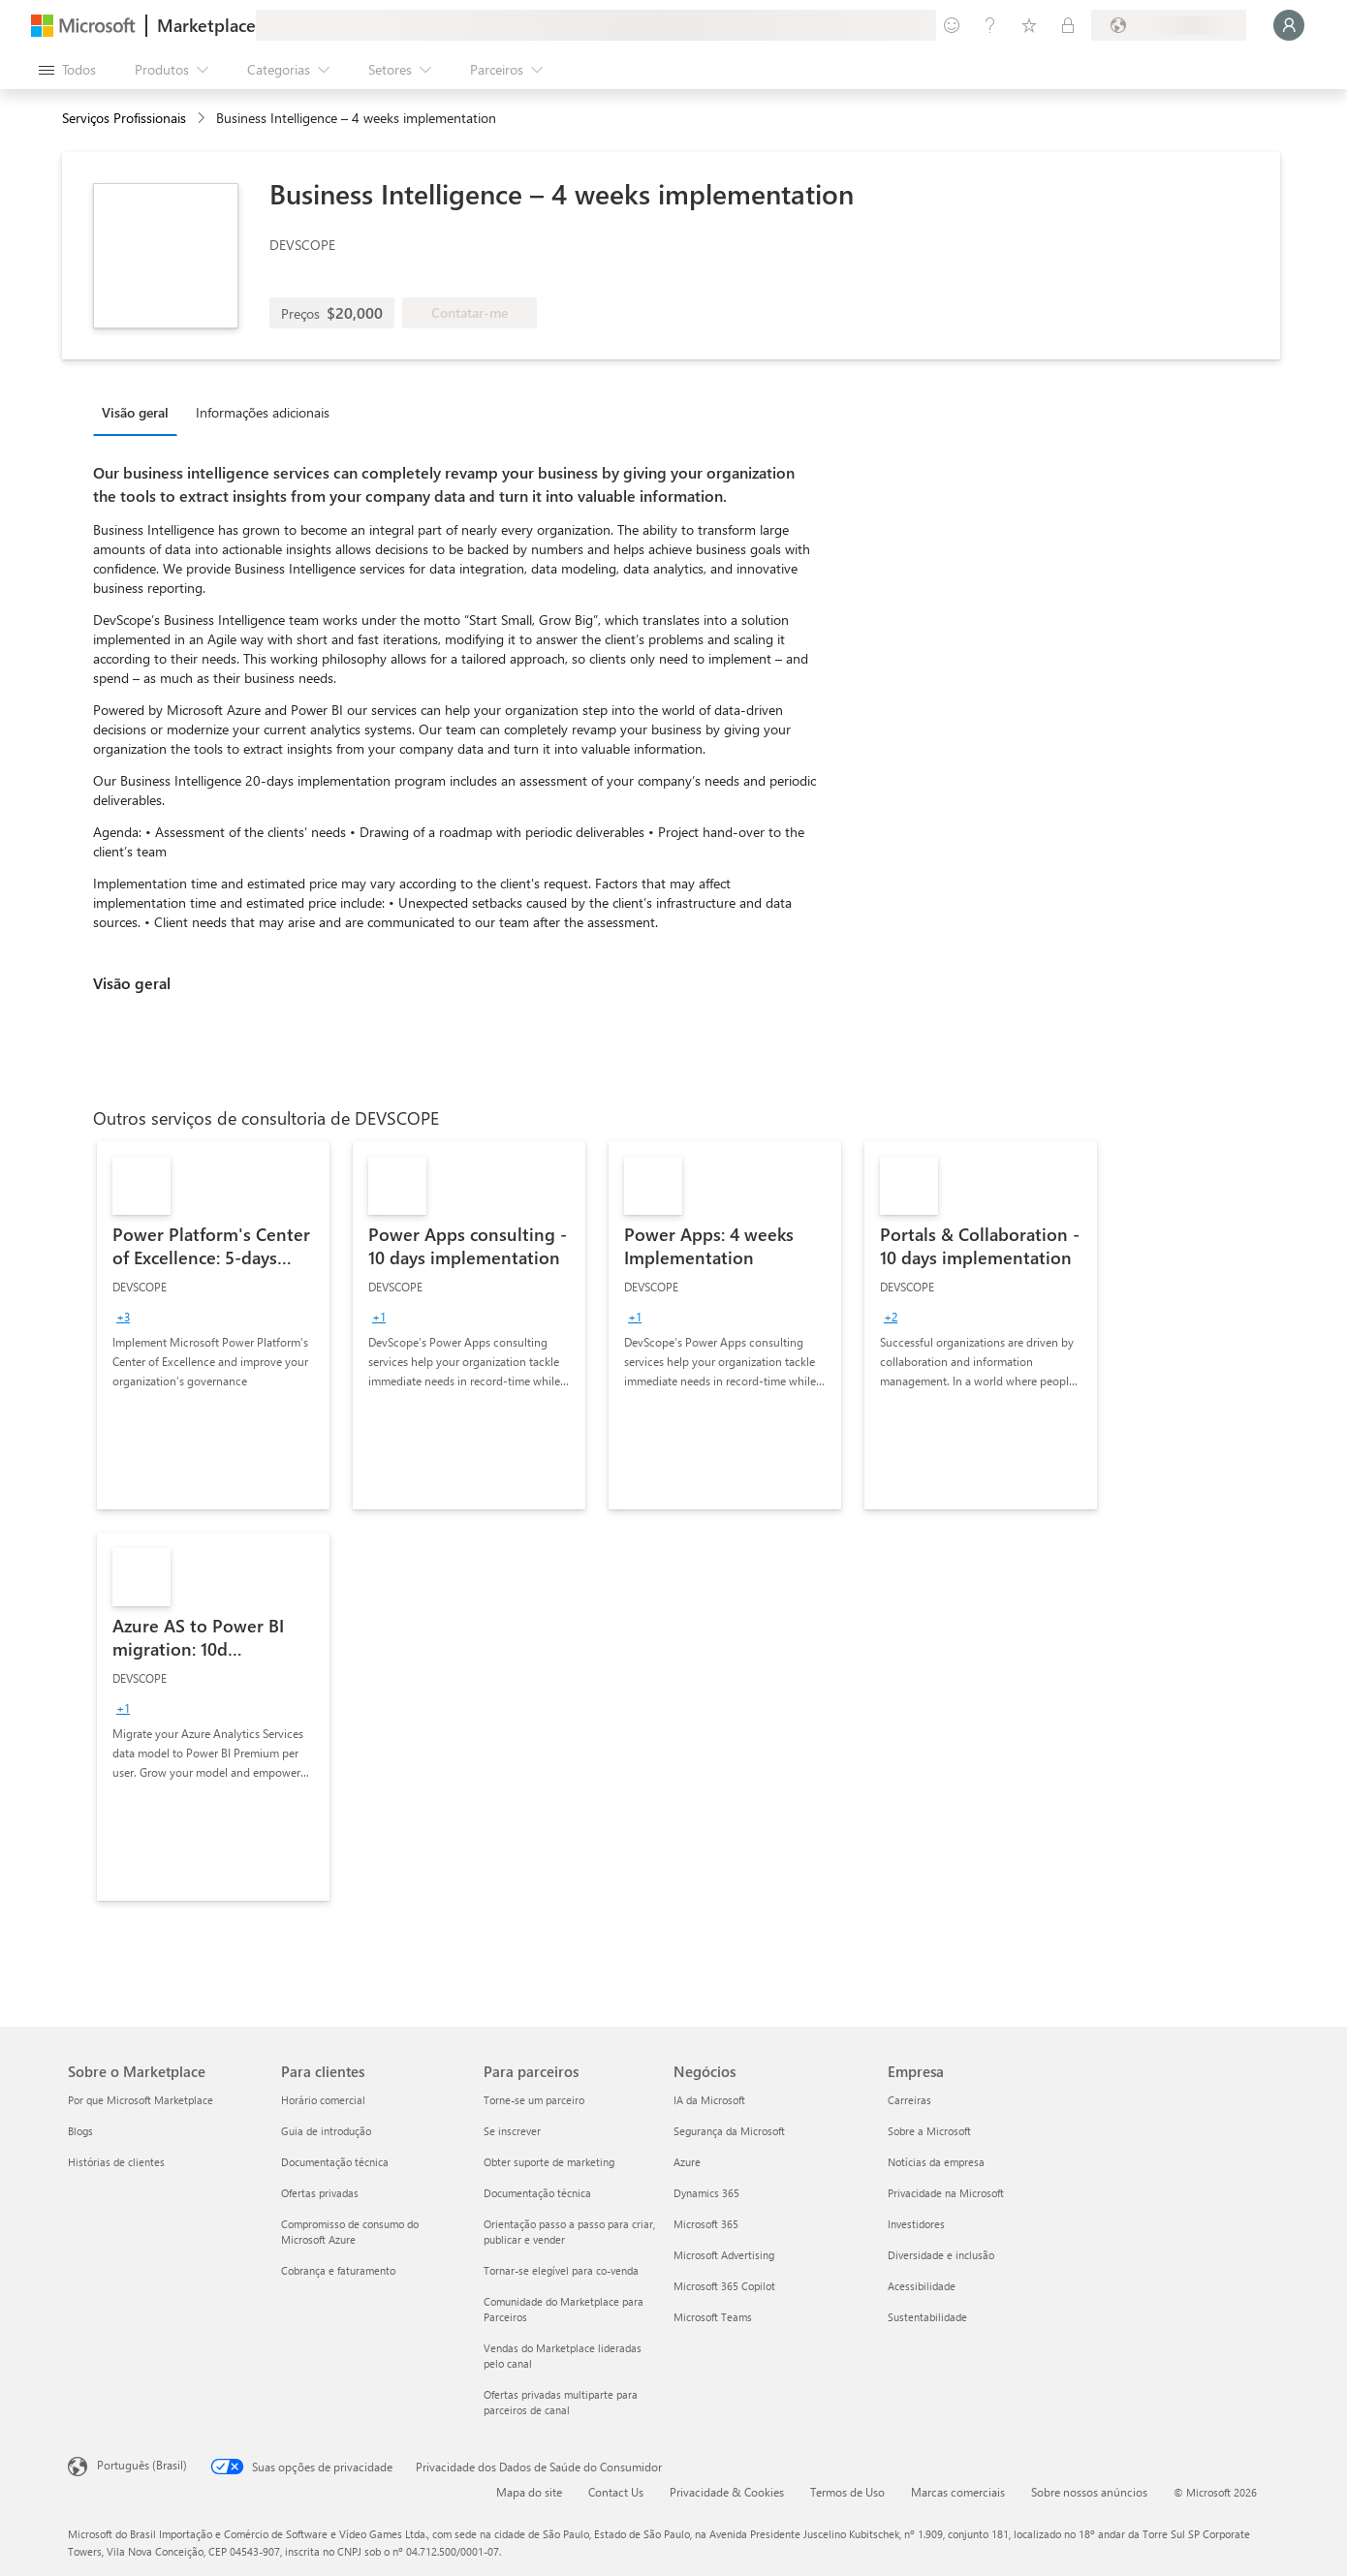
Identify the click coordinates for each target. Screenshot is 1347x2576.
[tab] (140, 411)
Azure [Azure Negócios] (687, 2162)
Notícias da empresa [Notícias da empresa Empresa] (936, 2162)
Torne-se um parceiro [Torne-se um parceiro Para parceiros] (534, 2100)
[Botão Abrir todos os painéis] (67, 69)
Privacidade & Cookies (727, 2491)
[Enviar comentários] (951, 25)
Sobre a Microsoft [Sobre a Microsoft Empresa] (929, 2131)
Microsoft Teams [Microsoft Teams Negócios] (713, 2317)
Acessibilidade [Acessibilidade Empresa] (921, 2286)
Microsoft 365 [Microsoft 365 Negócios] (706, 2224)
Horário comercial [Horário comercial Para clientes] (323, 2100)
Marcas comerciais (958, 2491)
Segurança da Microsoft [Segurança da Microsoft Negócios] (729, 2131)
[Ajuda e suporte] (990, 25)
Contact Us (615, 2491)
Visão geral (135, 412)
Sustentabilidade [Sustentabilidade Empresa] (927, 2317)
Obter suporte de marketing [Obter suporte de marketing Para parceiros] (549, 2162)
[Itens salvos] (1029, 25)
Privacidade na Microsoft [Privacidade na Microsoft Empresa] (946, 2193)
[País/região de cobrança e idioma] (1168, 25)
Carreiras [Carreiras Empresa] (909, 2100)
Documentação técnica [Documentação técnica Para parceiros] (537, 2193)
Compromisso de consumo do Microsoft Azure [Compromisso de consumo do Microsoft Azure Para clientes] (350, 2232)
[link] (213, 1325)
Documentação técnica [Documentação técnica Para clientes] (335, 2162)
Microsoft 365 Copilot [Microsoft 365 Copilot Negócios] (724, 2286)
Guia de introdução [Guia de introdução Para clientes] (326, 2131)
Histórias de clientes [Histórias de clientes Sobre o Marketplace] (116, 2162)
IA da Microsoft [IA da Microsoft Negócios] (709, 2100)
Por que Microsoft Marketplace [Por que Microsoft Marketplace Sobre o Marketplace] (140, 2100)
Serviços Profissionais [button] (124, 118)
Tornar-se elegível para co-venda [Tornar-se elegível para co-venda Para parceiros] (561, 2270)
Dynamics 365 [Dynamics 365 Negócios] (706, 2193)
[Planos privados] (1067, 25)
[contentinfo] (203, 118)
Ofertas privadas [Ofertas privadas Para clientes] (320, 2193)
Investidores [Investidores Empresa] (916, 2224)
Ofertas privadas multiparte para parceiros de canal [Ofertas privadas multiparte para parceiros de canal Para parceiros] (561, 2402)
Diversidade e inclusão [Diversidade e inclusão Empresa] (941, 2255)
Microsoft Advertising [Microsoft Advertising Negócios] (724, 2255)
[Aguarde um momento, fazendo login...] (1289, 25)
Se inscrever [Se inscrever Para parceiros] (512, 2131)
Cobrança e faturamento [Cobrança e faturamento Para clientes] (338, 2270)
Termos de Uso (847, 2491)
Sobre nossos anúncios (1089, 2491)
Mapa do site (529, 2491)
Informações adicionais (262, 412)
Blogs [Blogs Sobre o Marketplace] (80, 2131)
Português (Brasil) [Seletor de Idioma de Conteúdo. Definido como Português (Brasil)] (142, 2464)
